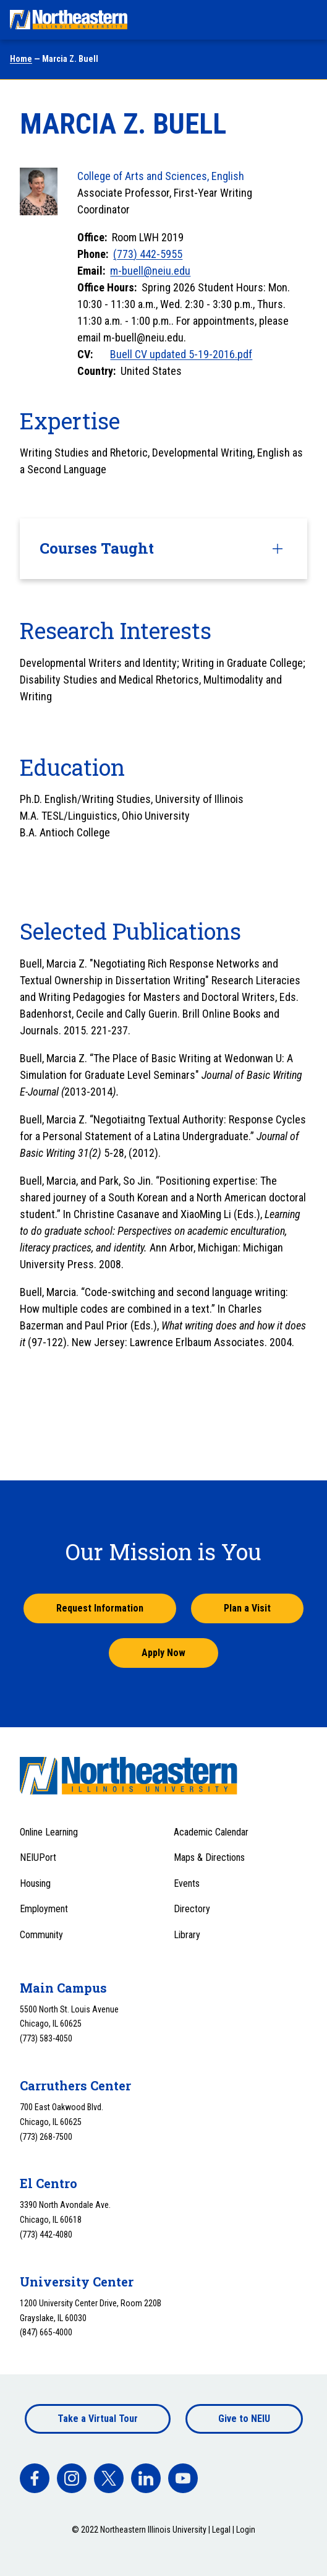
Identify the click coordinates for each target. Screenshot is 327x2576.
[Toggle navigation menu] (306, 20)
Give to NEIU (244, 2418)
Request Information (99, 1608)
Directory (192, 1909)
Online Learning (49, 1832)
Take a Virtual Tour (97, 2418)
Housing (35, 1883)
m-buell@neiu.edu (150, 270)
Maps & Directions (209, 1857)
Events (187, 1883)
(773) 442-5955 (147, 253)
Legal (221, 2530)
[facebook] (34, 2478)
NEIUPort (38, 1857)
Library (187, 1935)
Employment (44, 1909)
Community (41, 1935)
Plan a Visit (247, 1608)
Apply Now (163, 1653)
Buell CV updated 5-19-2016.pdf (181, 354)
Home (21, 59)
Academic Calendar (211, 1832)
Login (245, 2530)
